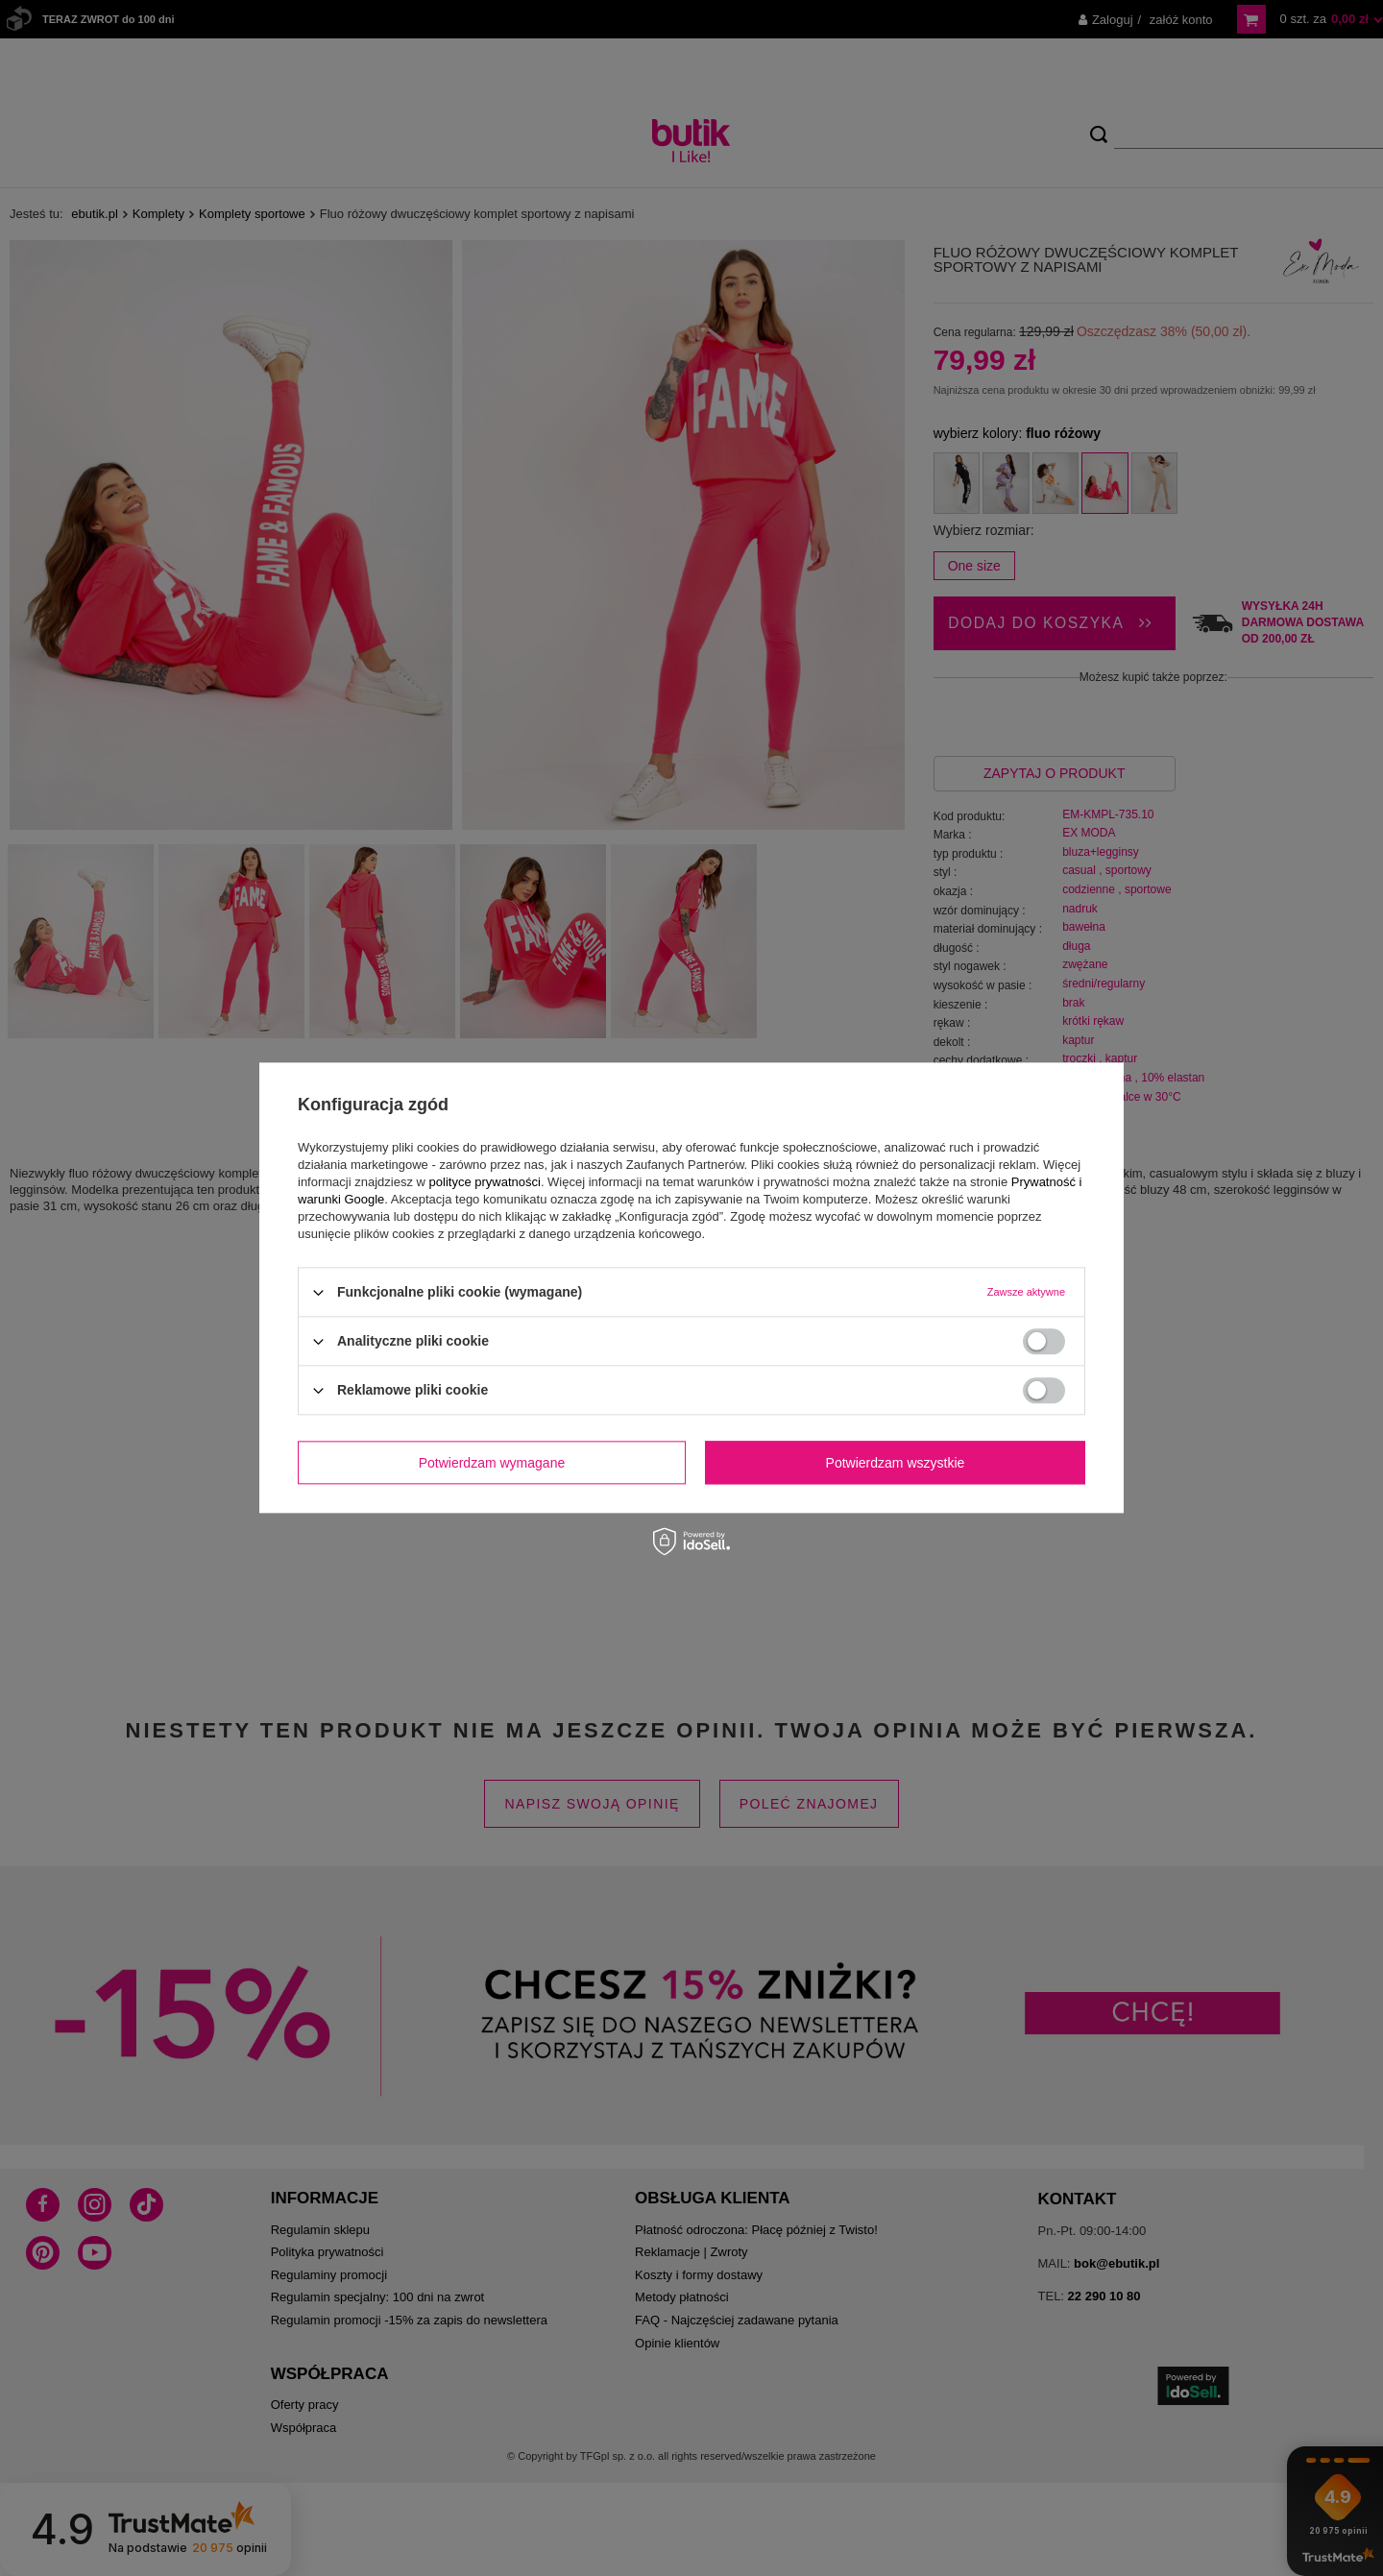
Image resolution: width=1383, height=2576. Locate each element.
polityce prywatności (485, 1182)
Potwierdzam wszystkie (895, 1462)
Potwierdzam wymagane (492, 1462)
